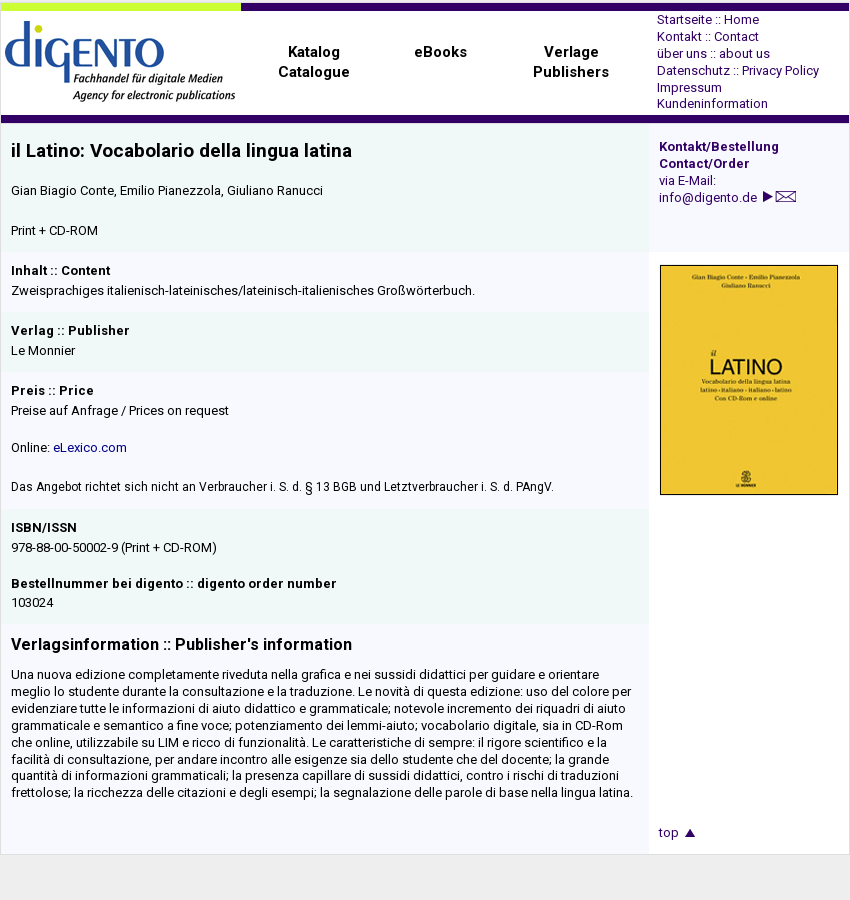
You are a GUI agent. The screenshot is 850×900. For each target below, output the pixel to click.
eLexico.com (90, 447)
